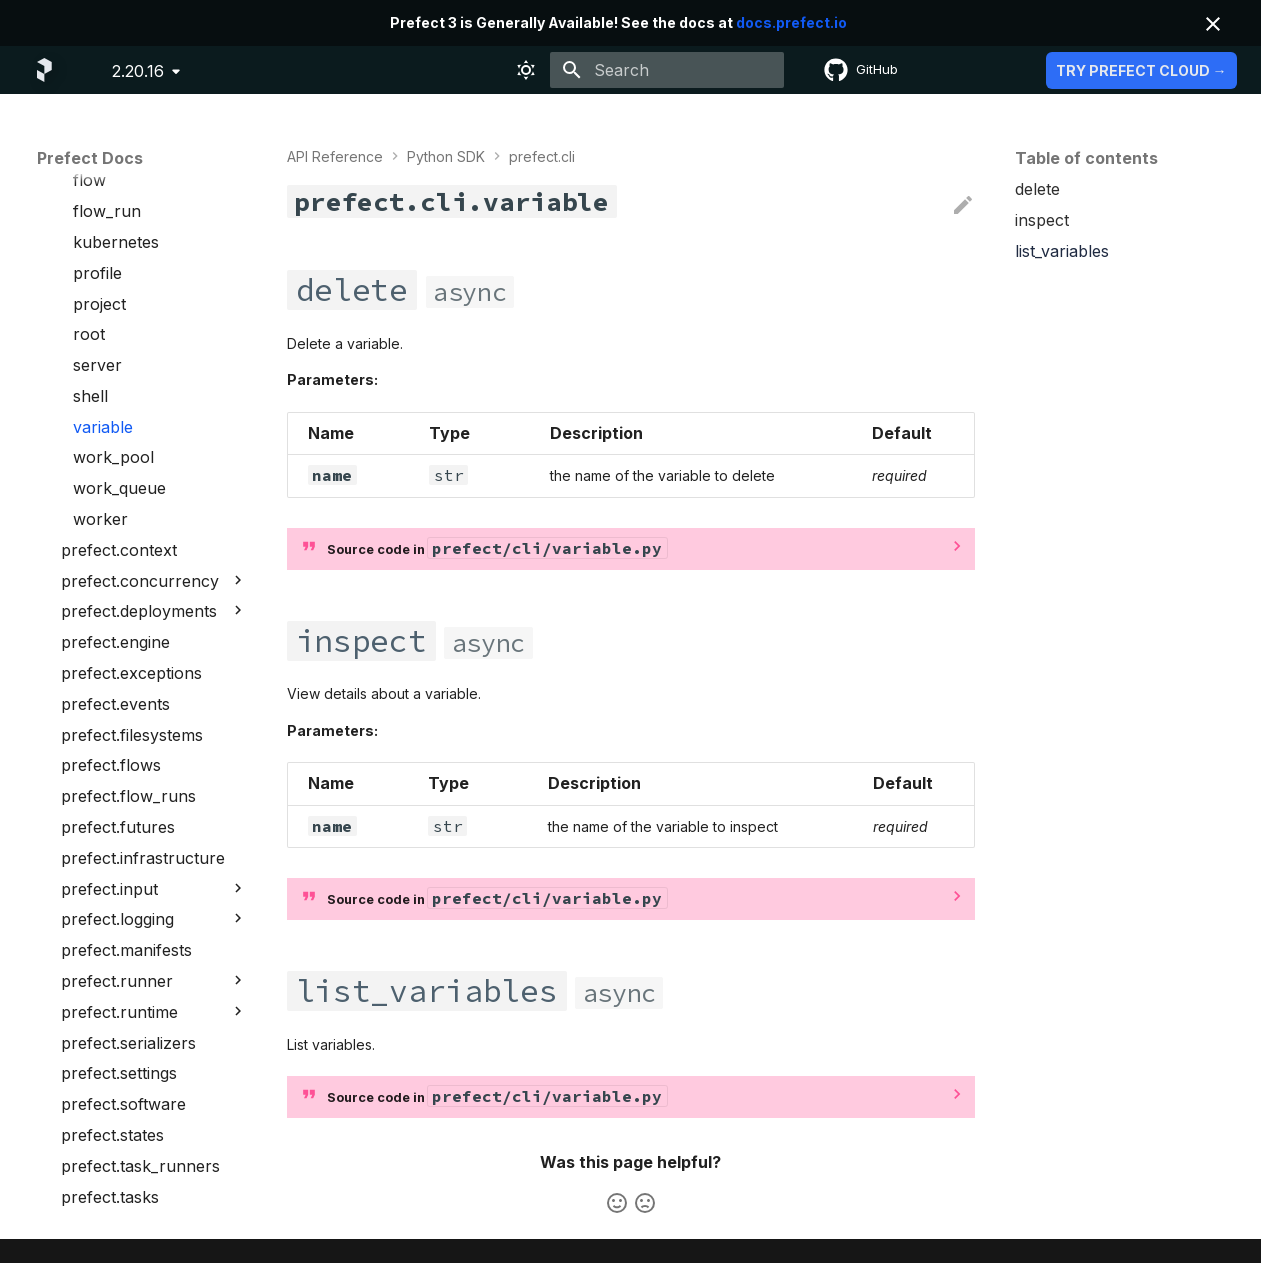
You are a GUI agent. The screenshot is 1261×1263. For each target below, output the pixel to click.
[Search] (667, 70)
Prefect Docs (90, 158)
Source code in (497, 548)
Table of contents (1086, 158)
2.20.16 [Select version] (138, 71)
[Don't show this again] (1213, 24)
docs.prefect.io (791, 22)
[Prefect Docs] (45, 70)
